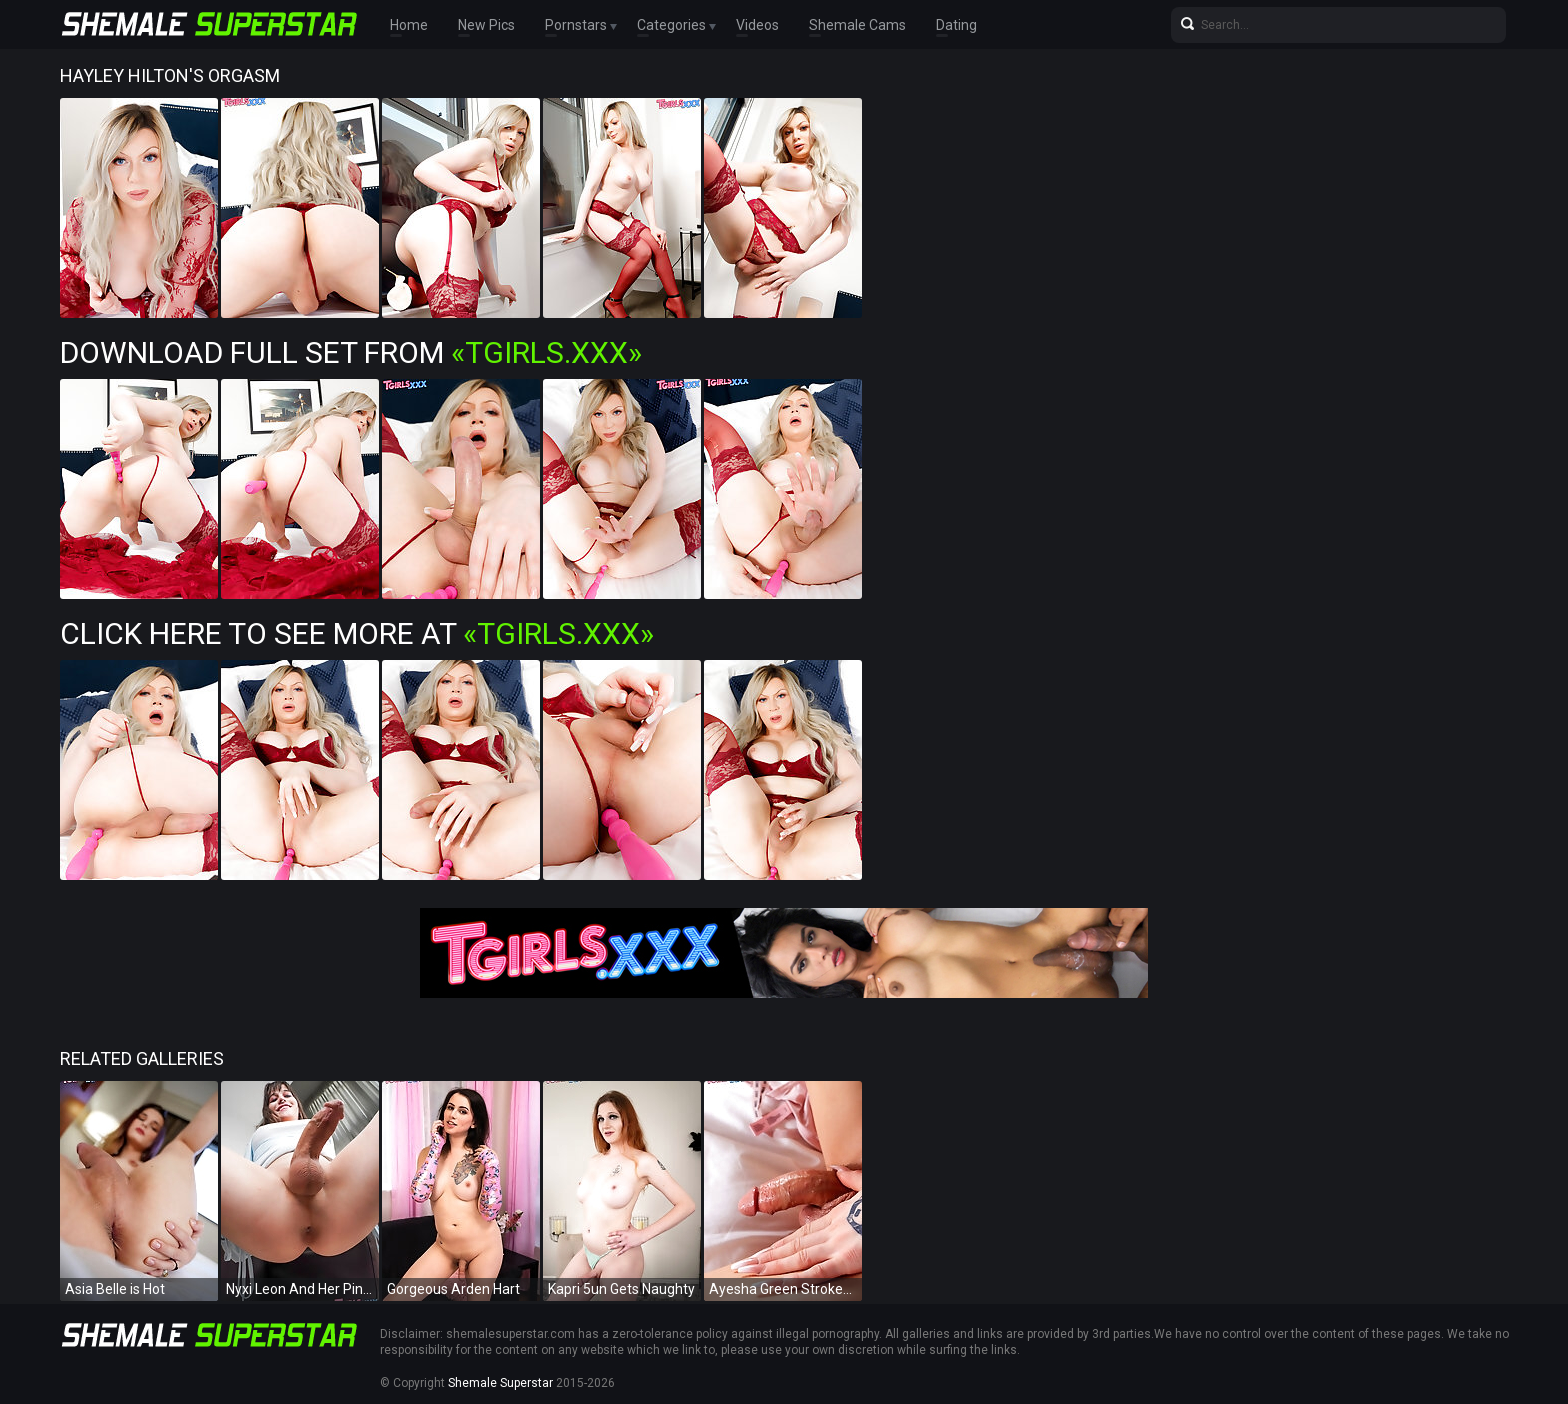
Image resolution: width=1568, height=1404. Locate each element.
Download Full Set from (351, 352)
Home (409, 25)
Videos (757, 25)
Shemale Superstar (500, 1383)
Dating (956, 25)
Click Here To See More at (357, 633)
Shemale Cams (857, 25)
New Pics (486, 25)
